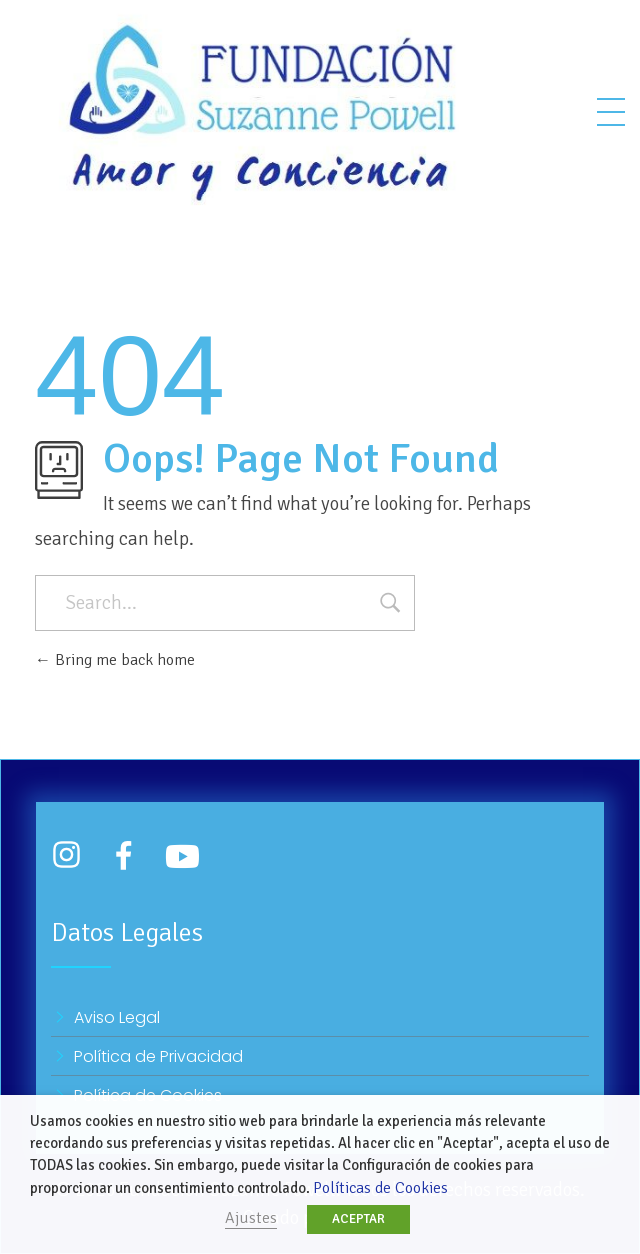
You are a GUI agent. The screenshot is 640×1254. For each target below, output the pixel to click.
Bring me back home (115, 660)
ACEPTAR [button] (358, 1219)
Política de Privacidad (158, 1056)
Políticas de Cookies (380, 1188)
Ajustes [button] (251, 1218)
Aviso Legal (117, 1017)
